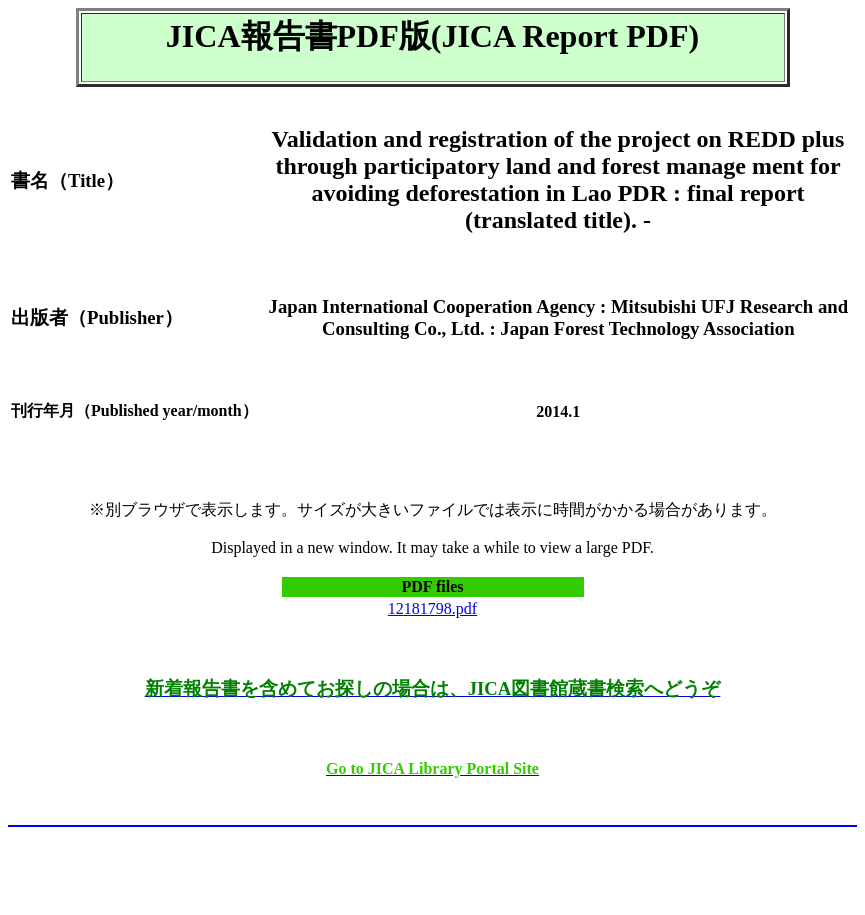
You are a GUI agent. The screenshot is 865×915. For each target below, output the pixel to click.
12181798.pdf (432, 608)
